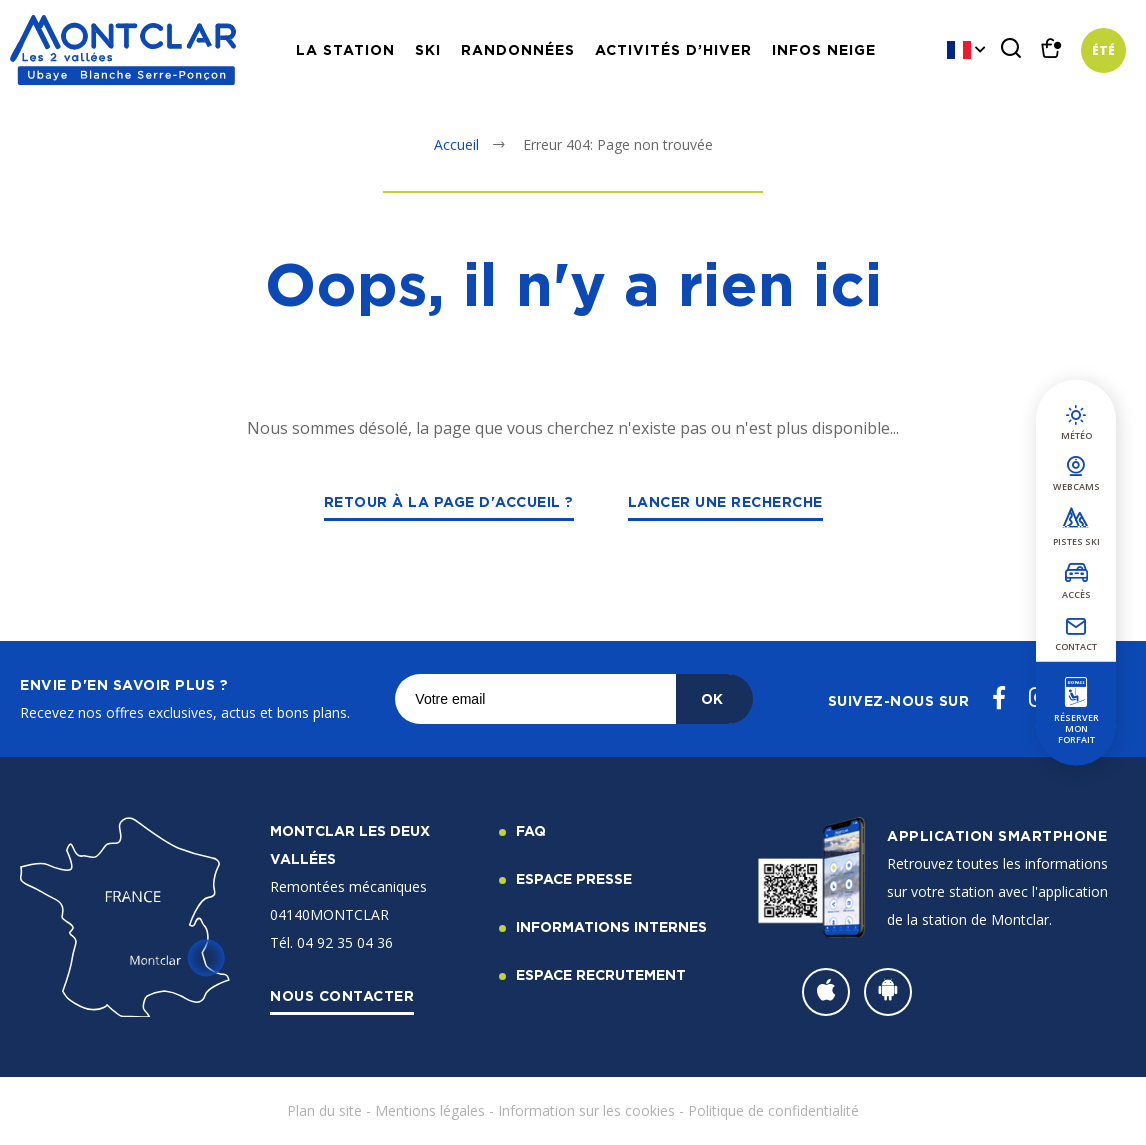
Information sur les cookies (586, 1110)
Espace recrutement (601, 974)
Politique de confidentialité (773, 1110)
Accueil (456, 144)
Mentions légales (430, 1110)
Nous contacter (342, 995)
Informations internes (611, 926)
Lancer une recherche (725, 501)
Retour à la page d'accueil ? (449, 501)
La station (345, 49)
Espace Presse (574, 878)
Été (1103, 50)
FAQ (531, 830)
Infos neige (824, 49)
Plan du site (324, 1110)
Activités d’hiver (673, 49)
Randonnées (518, 49)
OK (712, 698)
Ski (428, 49)
